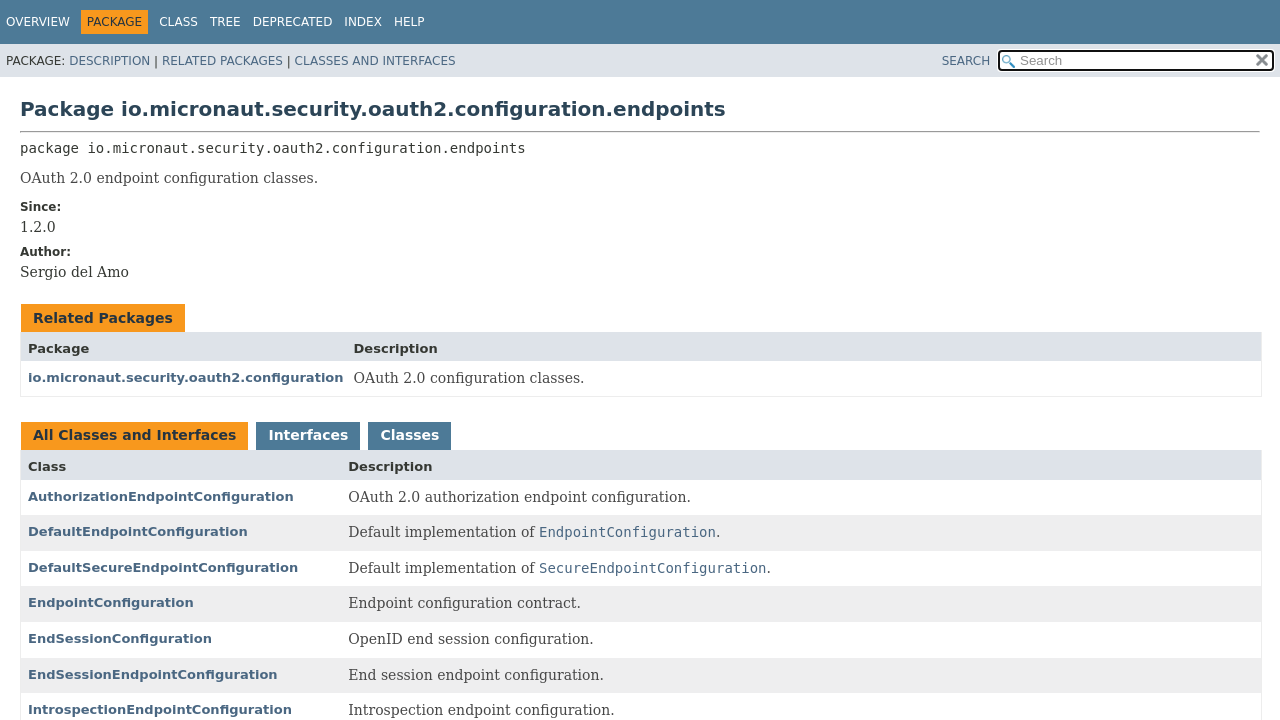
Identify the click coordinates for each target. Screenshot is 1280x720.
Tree (225, 22)
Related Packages (222, 61)
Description (109, 61)
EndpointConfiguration (111, 602)
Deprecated (293, 22)
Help (409, 22)
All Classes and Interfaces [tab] (134, 435)
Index (363, 22)
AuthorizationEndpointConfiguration (161, 496)
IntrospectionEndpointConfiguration (160, 709)
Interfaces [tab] (308, 435)
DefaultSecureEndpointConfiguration (163, 567)
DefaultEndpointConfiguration (138, 531)
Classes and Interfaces (375, 61)
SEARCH (966, 61)
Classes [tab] (409, 435)
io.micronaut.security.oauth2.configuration (186, 377)
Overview (38, 22)
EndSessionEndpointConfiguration (153, 674)
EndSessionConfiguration (120, 638)
